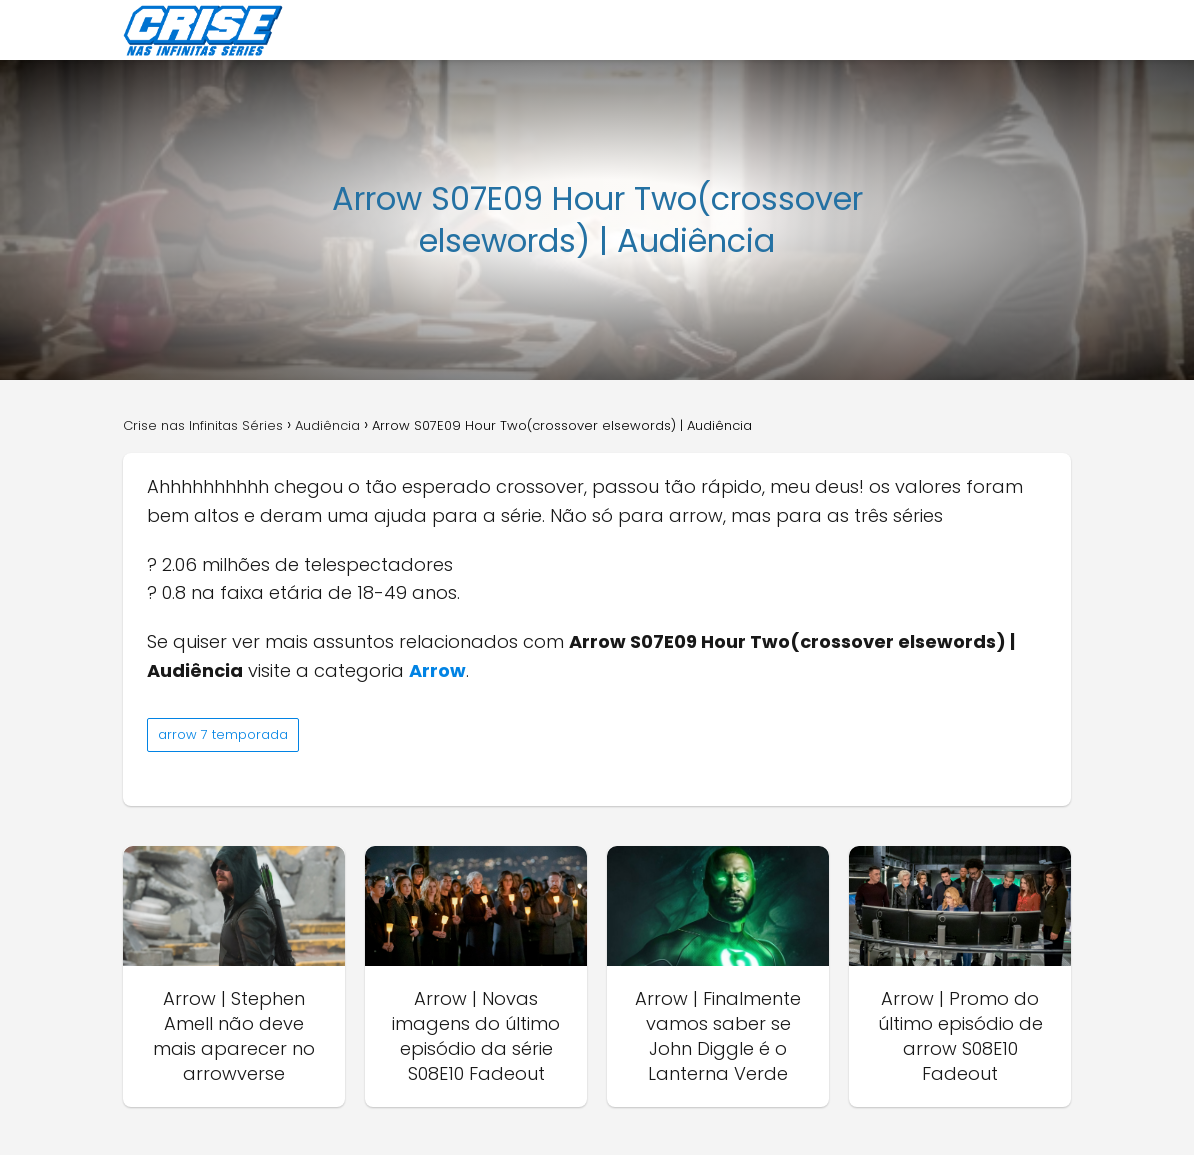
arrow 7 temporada (223, 734)
